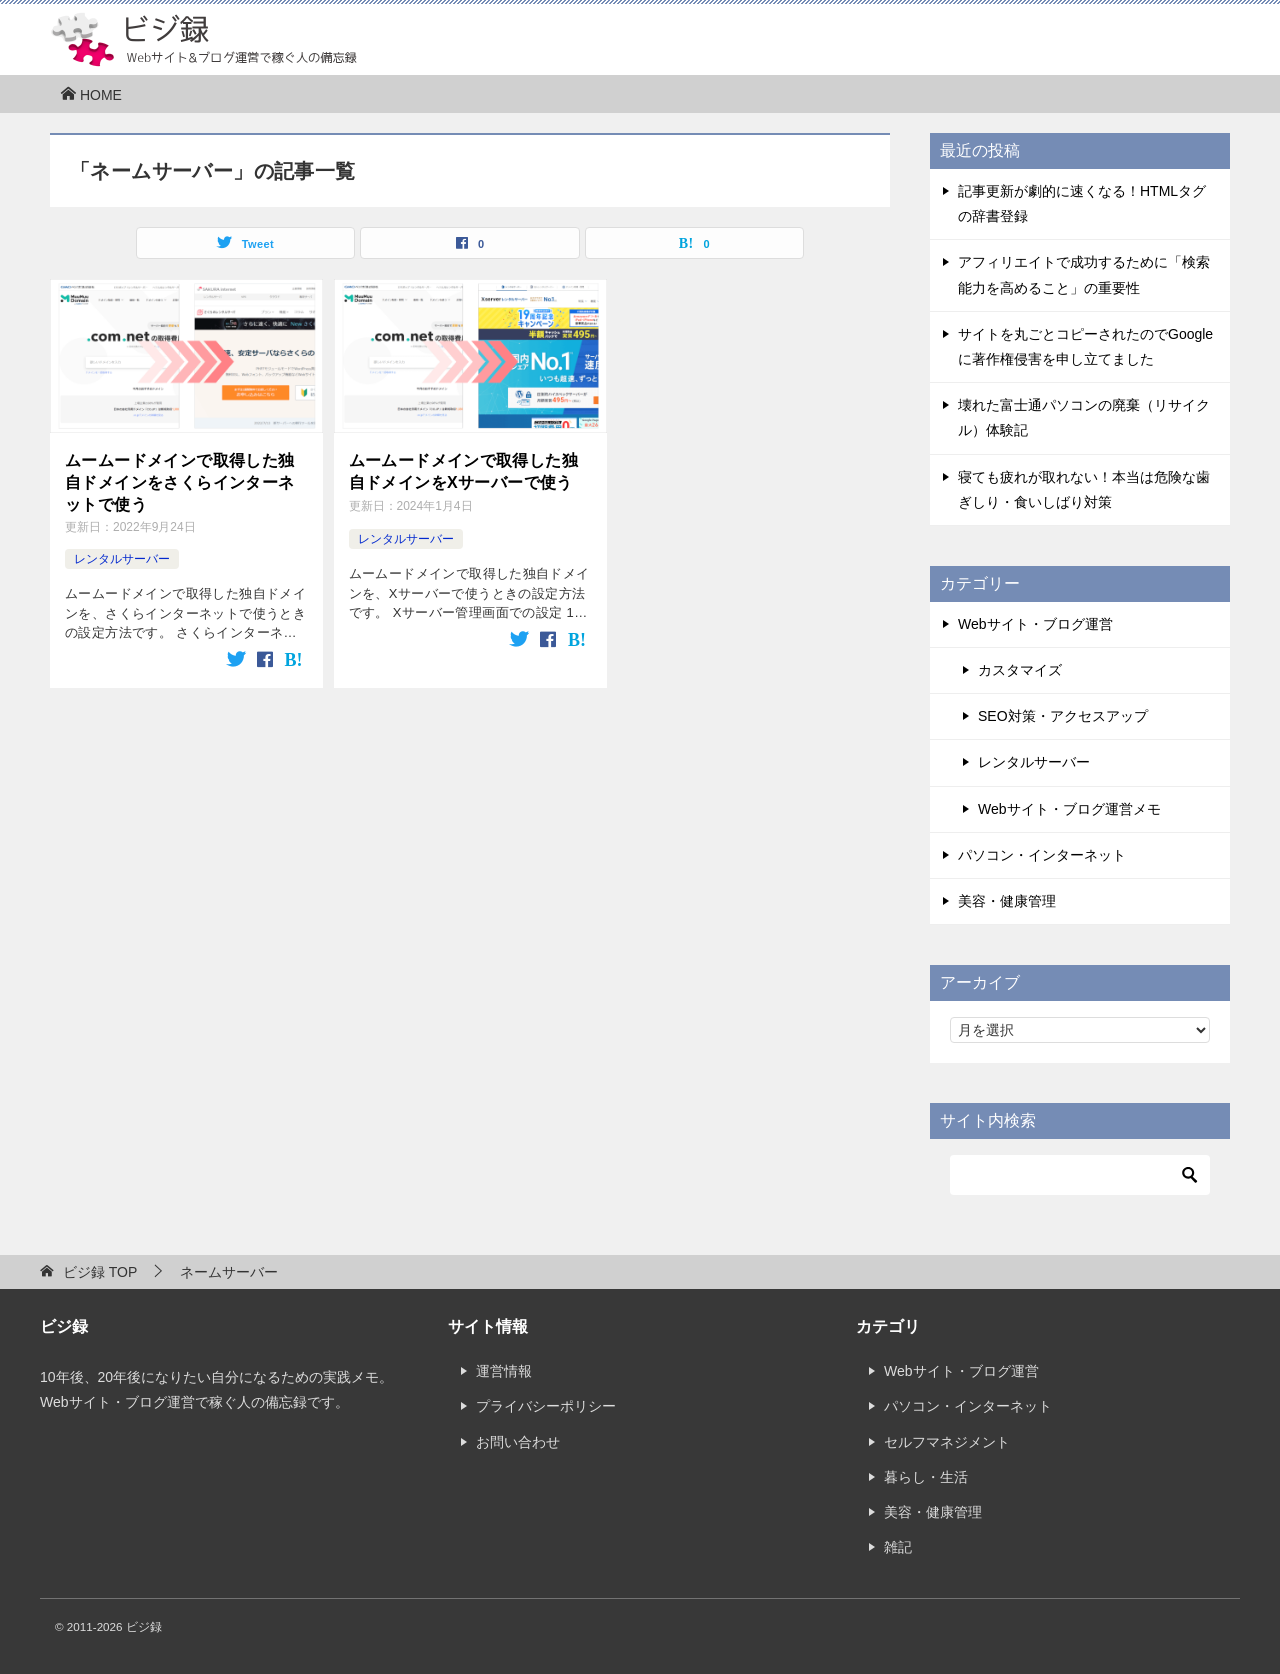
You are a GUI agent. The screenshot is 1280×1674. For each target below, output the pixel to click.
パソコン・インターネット (1042, 855)
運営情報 (504, 1371)
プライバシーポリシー (546, 1406)
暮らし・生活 (926, 1477)
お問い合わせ (518, 1442)
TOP (100, 1272)
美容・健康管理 (1007, 901)
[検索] (1080, 1175)
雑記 (898, 1547)
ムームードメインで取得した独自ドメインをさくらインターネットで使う (180, 483)
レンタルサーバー (122, 559)
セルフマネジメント (947, 1442)
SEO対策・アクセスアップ (1063, 716)
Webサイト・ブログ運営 (1035, 624)
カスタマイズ (1020, 670)
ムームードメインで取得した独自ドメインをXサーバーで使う (464, 471)
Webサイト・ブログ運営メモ (1069, 809)
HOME (91, 95)
